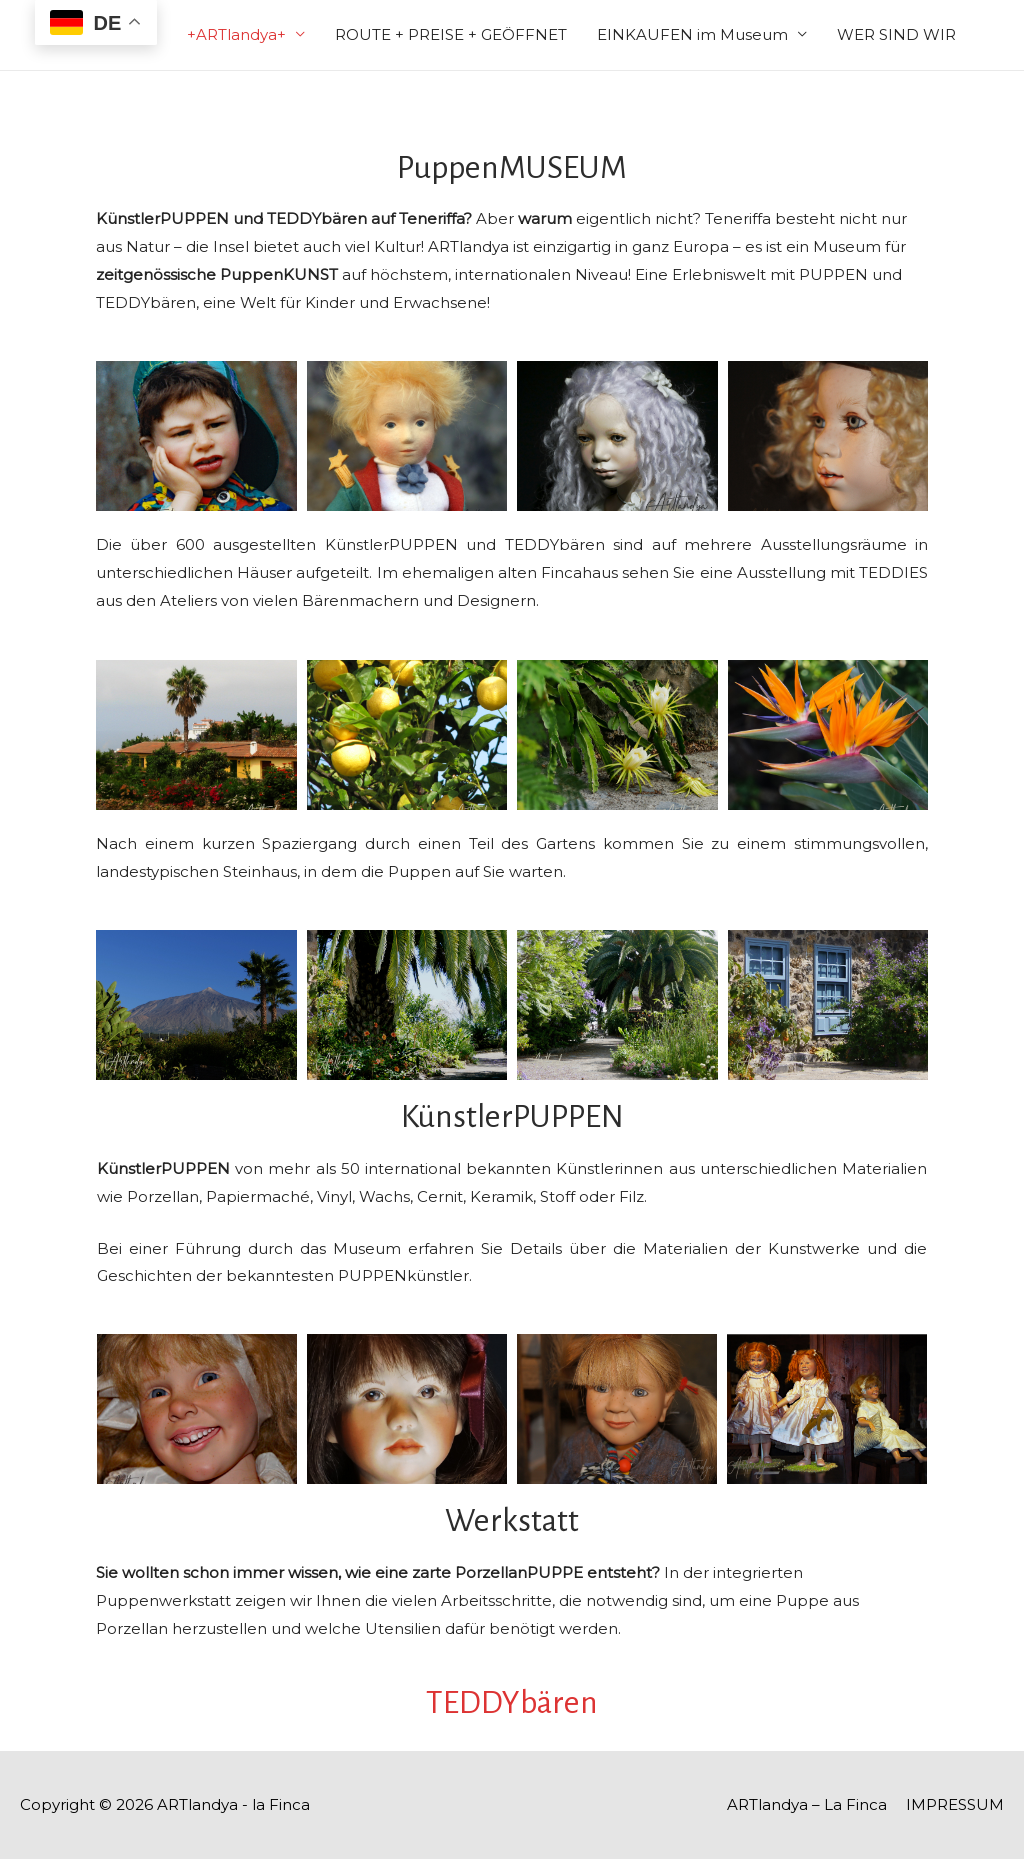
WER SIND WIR (896, 34)
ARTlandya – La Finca (807, 1804)
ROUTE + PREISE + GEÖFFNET (451, 34)
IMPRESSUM (955, 1804)
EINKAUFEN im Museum (692, 34)
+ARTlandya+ (236, 34)
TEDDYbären (512, 1703)
